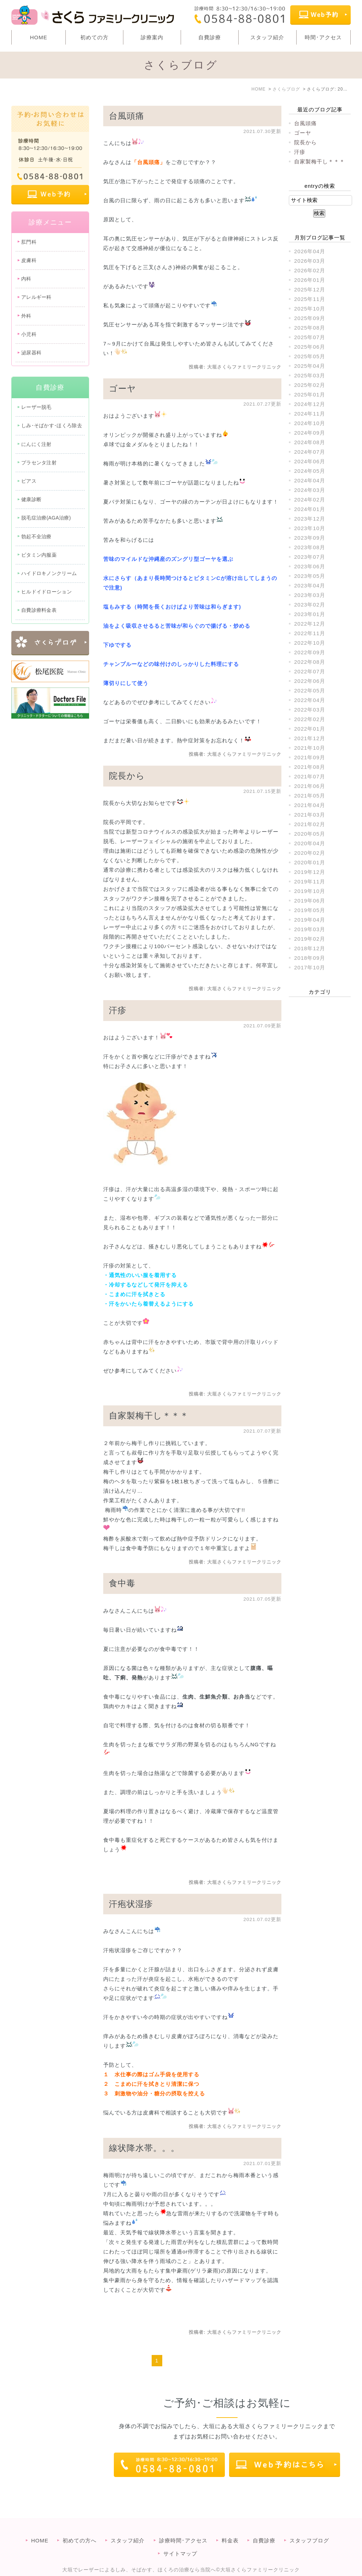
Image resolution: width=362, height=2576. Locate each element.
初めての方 (94, 37)
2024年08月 (309, 442)
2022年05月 (309, 690)
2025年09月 (309, 318)
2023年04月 (309, 585)
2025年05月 (309, 356)
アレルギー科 (36, 297)
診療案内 (152, 37)
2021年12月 (309, 738)
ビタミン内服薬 (39, 555)
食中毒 (122, 1583)
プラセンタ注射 (39, 462)
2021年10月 (309, 748)
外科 (26, 316)
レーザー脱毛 (36, 407)
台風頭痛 (126, 116)
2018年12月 (309, 948)
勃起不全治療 (36, 536)
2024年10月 (309, 423)
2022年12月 (309, 624)
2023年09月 (309, 538)
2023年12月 (309, 519)
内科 (26, 279)
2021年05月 (309, 796)
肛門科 (28, 242)
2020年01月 (309, 862)
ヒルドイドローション (46, 591)
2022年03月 (309, 710)
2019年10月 (309, 891)
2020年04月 (309, 843)
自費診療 (209, 37)
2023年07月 (309, 557)
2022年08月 (309, 662)
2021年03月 (309, 815)
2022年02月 (309, 719)
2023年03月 (309, 595)
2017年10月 (309, 967)
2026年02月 (309, 270)
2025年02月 (309, 385)
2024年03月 (309, 490)
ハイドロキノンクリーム (49, 573)
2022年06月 (309, 681)
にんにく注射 (36, 444)
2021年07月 (309, 776)
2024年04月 (309, 480)
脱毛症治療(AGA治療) (46, 518)
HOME (38, 37)
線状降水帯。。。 (144, 2148)
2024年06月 (309, 461)
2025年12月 (309, 289)
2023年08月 (309, 547)
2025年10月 (309, 309)
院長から (127, 776)
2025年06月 (309, 347)
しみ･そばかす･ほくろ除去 (51, 425)
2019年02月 (309, 939)
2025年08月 (309, 328)
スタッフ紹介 (267, 37)
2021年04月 (309, 805)
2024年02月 (309, 500)
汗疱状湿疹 (131, 1904)
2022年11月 (309, 633)
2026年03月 (309, 261)
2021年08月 (309, 767)
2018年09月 (309, 958)
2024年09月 (309, 433)
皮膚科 (28, 260)
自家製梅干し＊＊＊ (149, 1415)
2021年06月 (309, 786)
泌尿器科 (31, 352)
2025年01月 (309, 394)
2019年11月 (309, 881)
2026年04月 (309, 251)
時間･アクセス (323, 37)
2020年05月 (309, 834)
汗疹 (118, 1010)
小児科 (28, 334)
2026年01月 (309, 280)
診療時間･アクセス (183, 2526)
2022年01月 (309, 729)
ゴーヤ (122, 388)
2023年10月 (309, 528)
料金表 (230, 2526)
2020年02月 (309, 853)
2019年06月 (309, 901)
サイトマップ (180, 2539)
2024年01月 (309, 509)
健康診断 (31, 499)
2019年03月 (309, 929)
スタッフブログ (309, 2526)
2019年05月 (309, 910)
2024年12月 (309, 404)
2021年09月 (309, 757)
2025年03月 (309, 375)
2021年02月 (309, 824)
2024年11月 (309, 414)
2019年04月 (309, 920)
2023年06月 (309, 566)
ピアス (28, 481)
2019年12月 (309, 872)
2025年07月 (309, 337)
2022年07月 (309, 671)
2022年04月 (309, 700)
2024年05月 (309, 471)
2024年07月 (309, 452)
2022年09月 (309, 652)
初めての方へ (80, 2526)
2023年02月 (309, 605)
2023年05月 (309, 576)
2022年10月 (309, 643)
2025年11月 (309, 299)
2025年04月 (309, 366)
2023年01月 (309, 614)
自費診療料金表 (39, 610)
